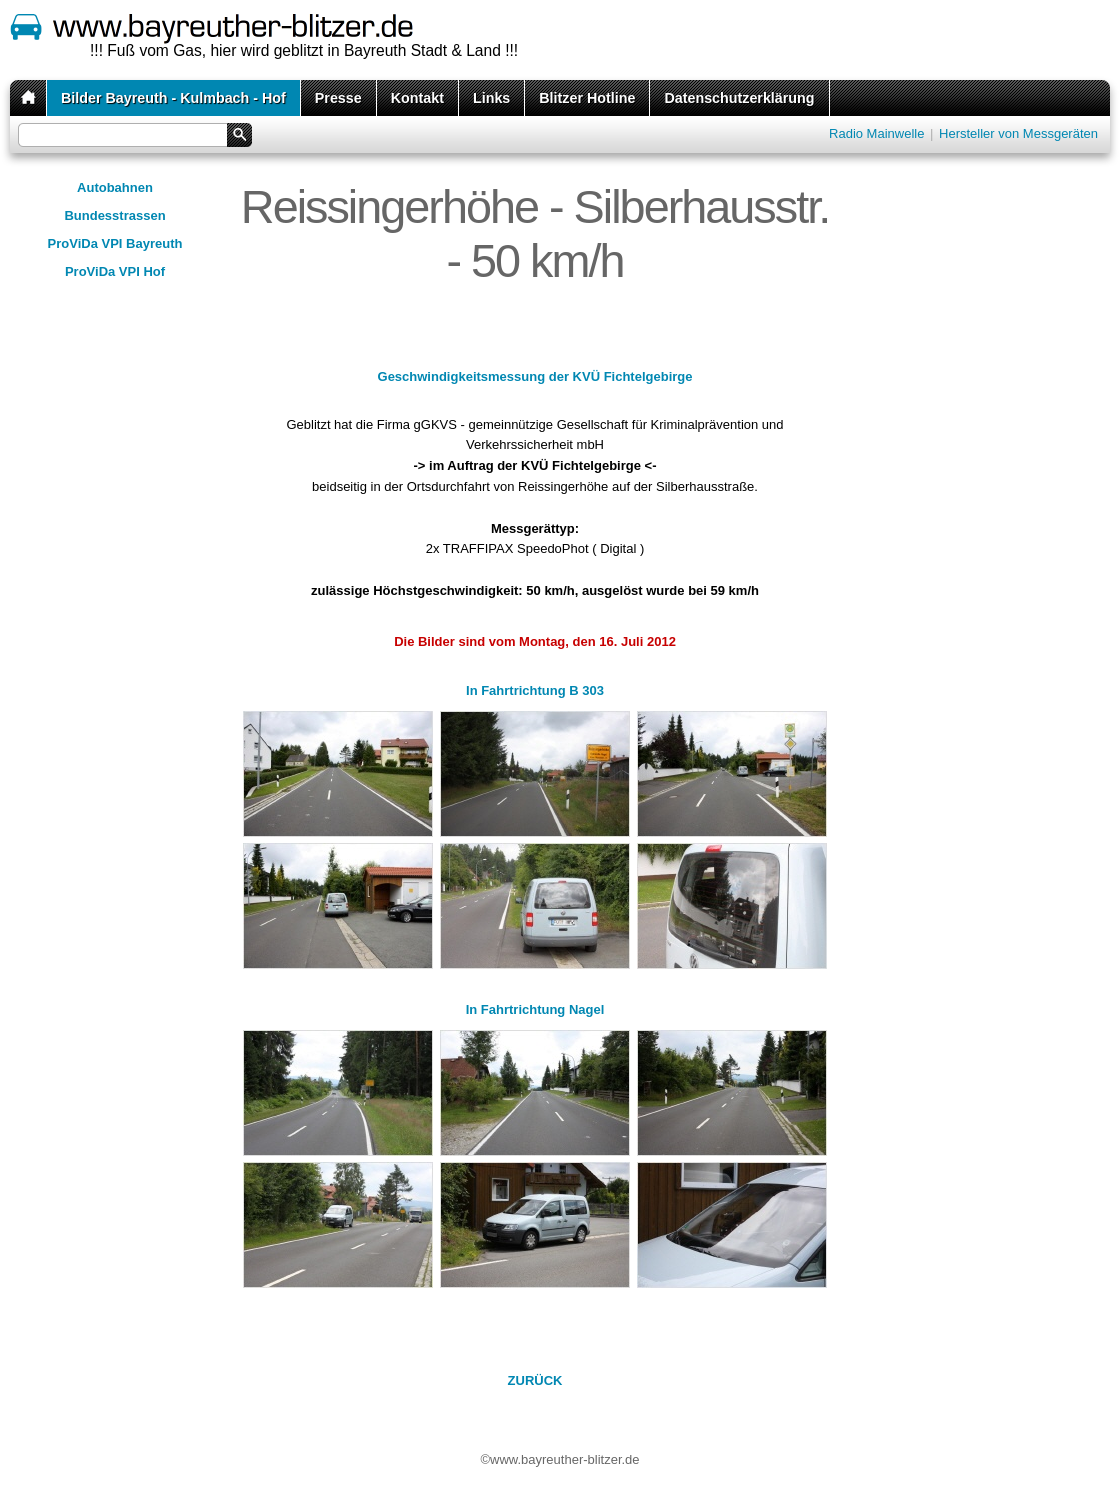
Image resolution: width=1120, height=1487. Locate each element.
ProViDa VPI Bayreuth (115, 243)
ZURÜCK (535, 1380)
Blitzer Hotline (587, 98)
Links (491, 98)
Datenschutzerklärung (739, 98)
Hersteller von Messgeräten (1018, 133)
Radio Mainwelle (876, 133)
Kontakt (417, 98)
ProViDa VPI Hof (115, 271)
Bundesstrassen (114, 215)
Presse (338, 98)
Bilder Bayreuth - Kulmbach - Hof (173, 98)
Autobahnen (115, 187)
